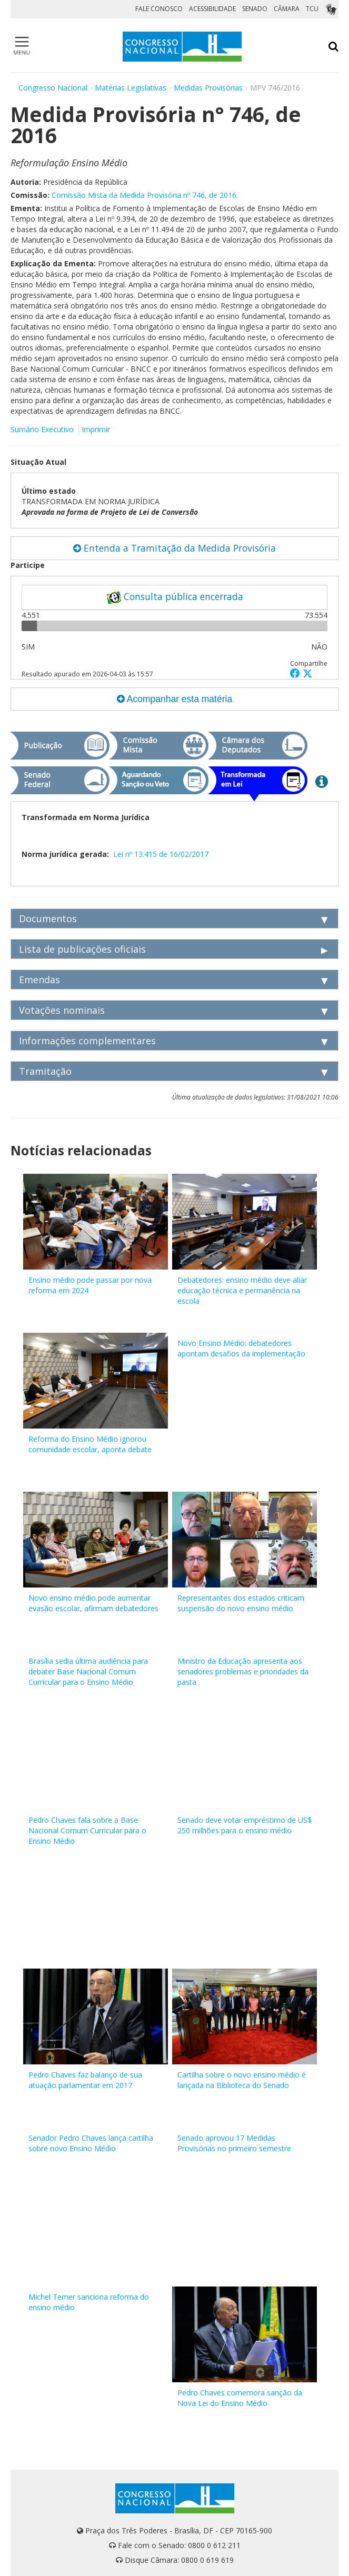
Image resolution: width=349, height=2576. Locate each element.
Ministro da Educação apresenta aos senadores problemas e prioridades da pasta (242, 1671)
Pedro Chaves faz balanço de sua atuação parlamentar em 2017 (85, 2080)
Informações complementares (87, 1040)
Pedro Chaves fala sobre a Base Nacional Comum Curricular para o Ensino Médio (87, 1830)
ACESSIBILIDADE (212, 8)
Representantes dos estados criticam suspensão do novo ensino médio (240, 1603)
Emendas (39, 979)
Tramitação (45, 1071)
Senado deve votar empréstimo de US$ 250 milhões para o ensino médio (244, 1825)
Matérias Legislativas (130, 88)
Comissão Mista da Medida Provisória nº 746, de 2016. (145, 195)
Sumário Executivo (42, 429)
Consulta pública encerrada (174, 597)
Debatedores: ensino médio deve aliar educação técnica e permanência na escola (242, 1290)
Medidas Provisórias (208, 88)
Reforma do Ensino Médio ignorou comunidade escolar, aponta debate (90, 1444)
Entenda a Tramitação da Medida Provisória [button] (174, 548)
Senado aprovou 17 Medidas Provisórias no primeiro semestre (234, 2143)
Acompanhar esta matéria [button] (174, 699)
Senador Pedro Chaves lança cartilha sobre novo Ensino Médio (90, 2143)
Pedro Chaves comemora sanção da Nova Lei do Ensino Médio (239, 2398)
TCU (312, 8)
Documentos (48, 918)
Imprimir (96, 429)
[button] (296, 673)
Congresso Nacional (52, 88)
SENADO (254, 8)
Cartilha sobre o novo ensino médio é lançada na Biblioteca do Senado (241, 2080)
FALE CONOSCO (159, 8)
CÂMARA (287, 8)
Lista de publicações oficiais (82, 949)
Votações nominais (62, 1010)
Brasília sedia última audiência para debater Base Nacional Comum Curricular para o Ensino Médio (88, 1671)
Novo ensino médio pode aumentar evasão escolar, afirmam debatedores (93, 1603)
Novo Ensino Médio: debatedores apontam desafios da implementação (241, 1348)
